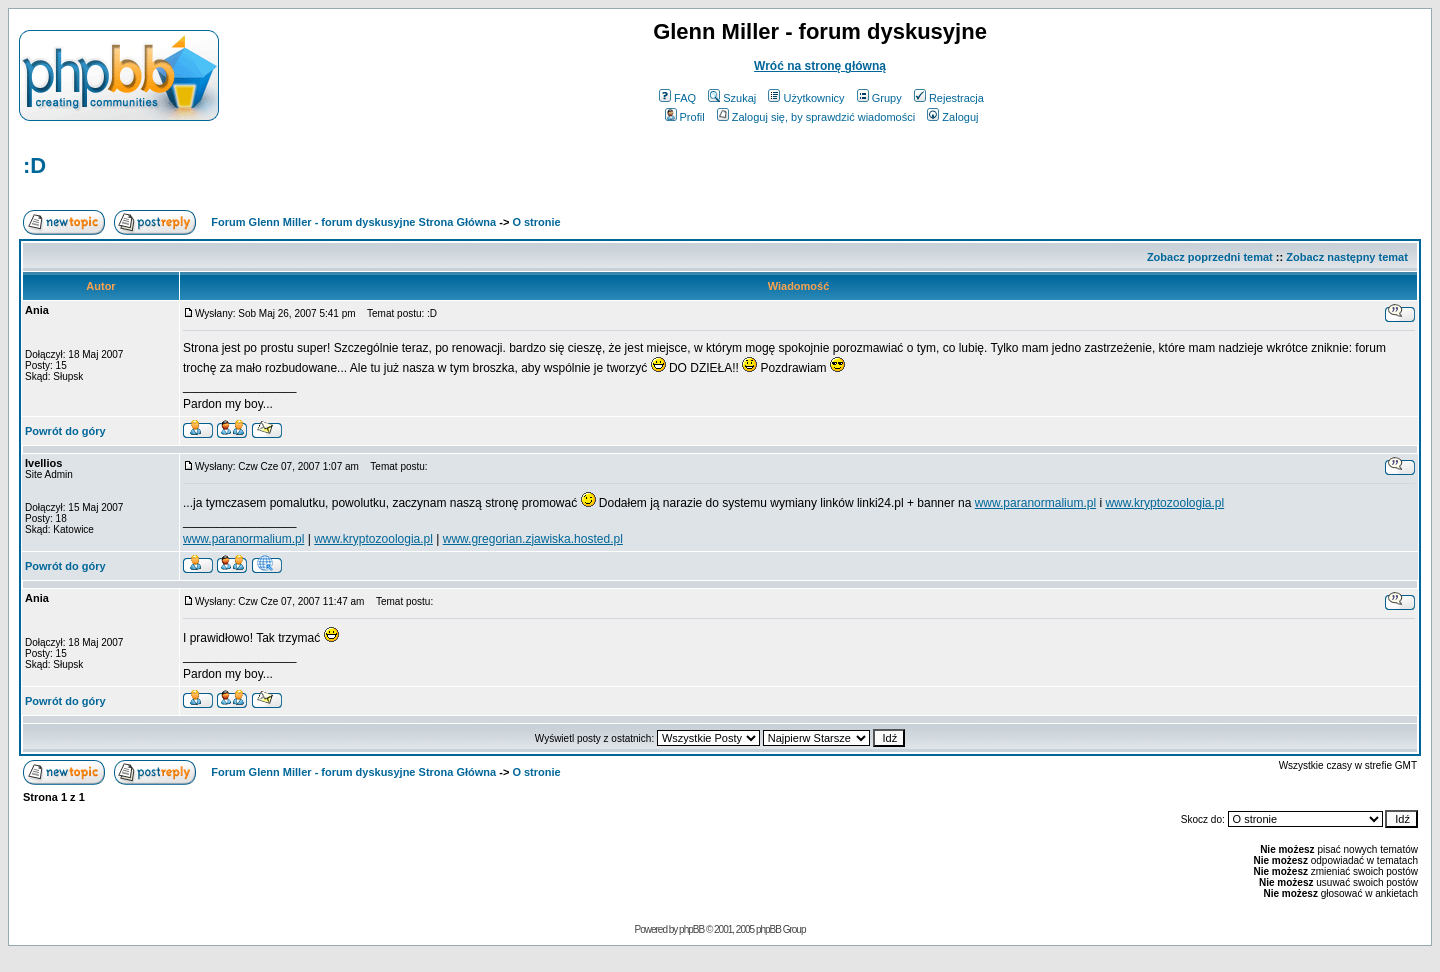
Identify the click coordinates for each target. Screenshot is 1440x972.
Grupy (879, 98)
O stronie (536, 222)
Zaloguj (952, 117)
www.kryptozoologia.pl (1164, 503)
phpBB (691, 929)
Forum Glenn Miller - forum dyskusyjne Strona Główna (353, 222)
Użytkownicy (806, 98)
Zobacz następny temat (1347, 257)
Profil (685, 117)
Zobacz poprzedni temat (1210, 257)
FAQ (677, 98)
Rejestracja (949, 98)
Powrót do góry (65, 431)
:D (34, 165)
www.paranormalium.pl (1035, 503)
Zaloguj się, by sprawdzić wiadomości (816, 117)
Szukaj (732, 98)
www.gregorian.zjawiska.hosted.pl (533, 539)
